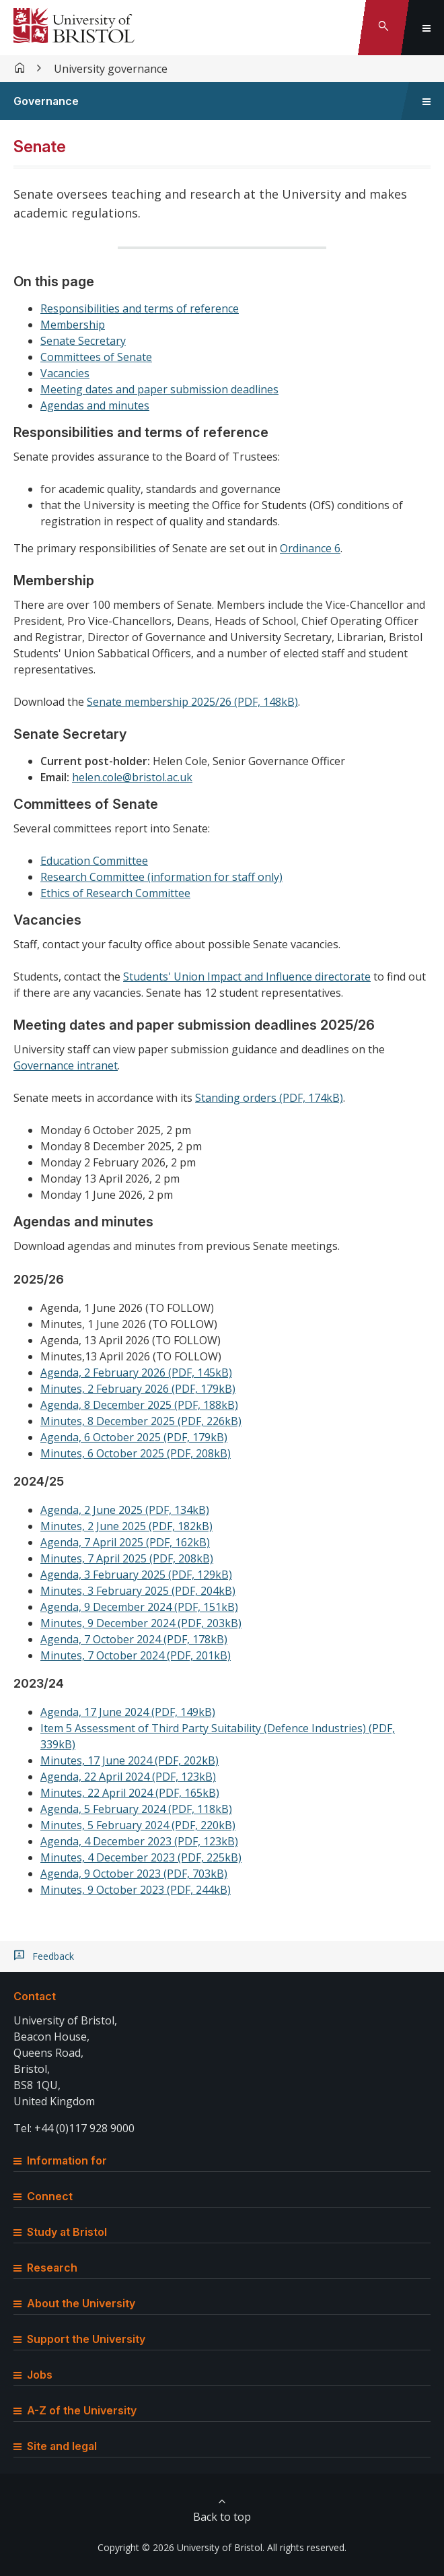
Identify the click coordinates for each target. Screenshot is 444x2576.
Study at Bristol (60, 2232)
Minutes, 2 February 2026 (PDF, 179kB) (137, 1388)
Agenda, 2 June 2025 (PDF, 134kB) (124, 1509)
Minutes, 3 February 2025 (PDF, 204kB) (137, 1590)
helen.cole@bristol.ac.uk (132, 777)
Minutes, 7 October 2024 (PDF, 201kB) (135, 1655)
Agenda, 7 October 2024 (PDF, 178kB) (133, 1639)
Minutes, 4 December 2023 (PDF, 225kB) (141, 1857)
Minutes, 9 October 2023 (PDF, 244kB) (135, 1889)
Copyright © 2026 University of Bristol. (181, 2547)
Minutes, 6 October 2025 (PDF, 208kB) (135, 1453)
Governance (46, 101)
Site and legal (55, 2446)
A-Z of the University (75, 2410)
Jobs (32, 2374)
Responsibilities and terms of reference (139, 308)
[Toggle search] (383, 27)
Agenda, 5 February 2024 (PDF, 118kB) (136, 1809)
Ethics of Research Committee (115, 893)
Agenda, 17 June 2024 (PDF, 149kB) (127, 1712)
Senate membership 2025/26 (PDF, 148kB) (192, 701)
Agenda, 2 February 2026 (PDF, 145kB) (136, 1372)
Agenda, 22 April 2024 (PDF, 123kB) (128, 1776)
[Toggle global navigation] (426, 27)
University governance (111, 68)
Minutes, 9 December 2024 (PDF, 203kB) (141, 1623)
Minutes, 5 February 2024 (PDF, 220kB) (137, 1825)
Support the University (79, 2339)
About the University (74, 2303)
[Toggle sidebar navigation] (426, 101)
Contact (34, 1996)
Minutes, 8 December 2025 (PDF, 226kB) (141, 1421)
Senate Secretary (83, 340)
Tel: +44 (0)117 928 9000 (74, 2128)
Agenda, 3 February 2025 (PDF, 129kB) (136, 1574)
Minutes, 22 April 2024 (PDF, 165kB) (129, 1792)
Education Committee (94, 860)
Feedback (53, 1956)
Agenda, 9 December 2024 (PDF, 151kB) (139, 1606)
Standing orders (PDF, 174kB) (269, 1097)
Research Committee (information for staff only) (161, 876)
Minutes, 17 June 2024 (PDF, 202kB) (129, 1760)
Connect (43, 2196)
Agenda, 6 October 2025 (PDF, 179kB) (133, 1437)
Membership (72, 324)
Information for (60, 2160)
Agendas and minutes (94, 405)
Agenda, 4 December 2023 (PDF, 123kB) (139, 1841)
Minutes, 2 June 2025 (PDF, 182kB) (126, 1526)
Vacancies (64, 373)
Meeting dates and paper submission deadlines (159, 389)
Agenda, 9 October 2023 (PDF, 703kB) (133, 1873)
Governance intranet (65, 1065)
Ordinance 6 (310, 548)
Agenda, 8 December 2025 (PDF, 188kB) (139, 1404)
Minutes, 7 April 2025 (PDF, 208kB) (126, 1558)
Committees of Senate (96, 357)
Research (45, 2267)
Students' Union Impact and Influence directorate (247, 976)
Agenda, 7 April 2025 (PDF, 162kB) (125, 1542)
